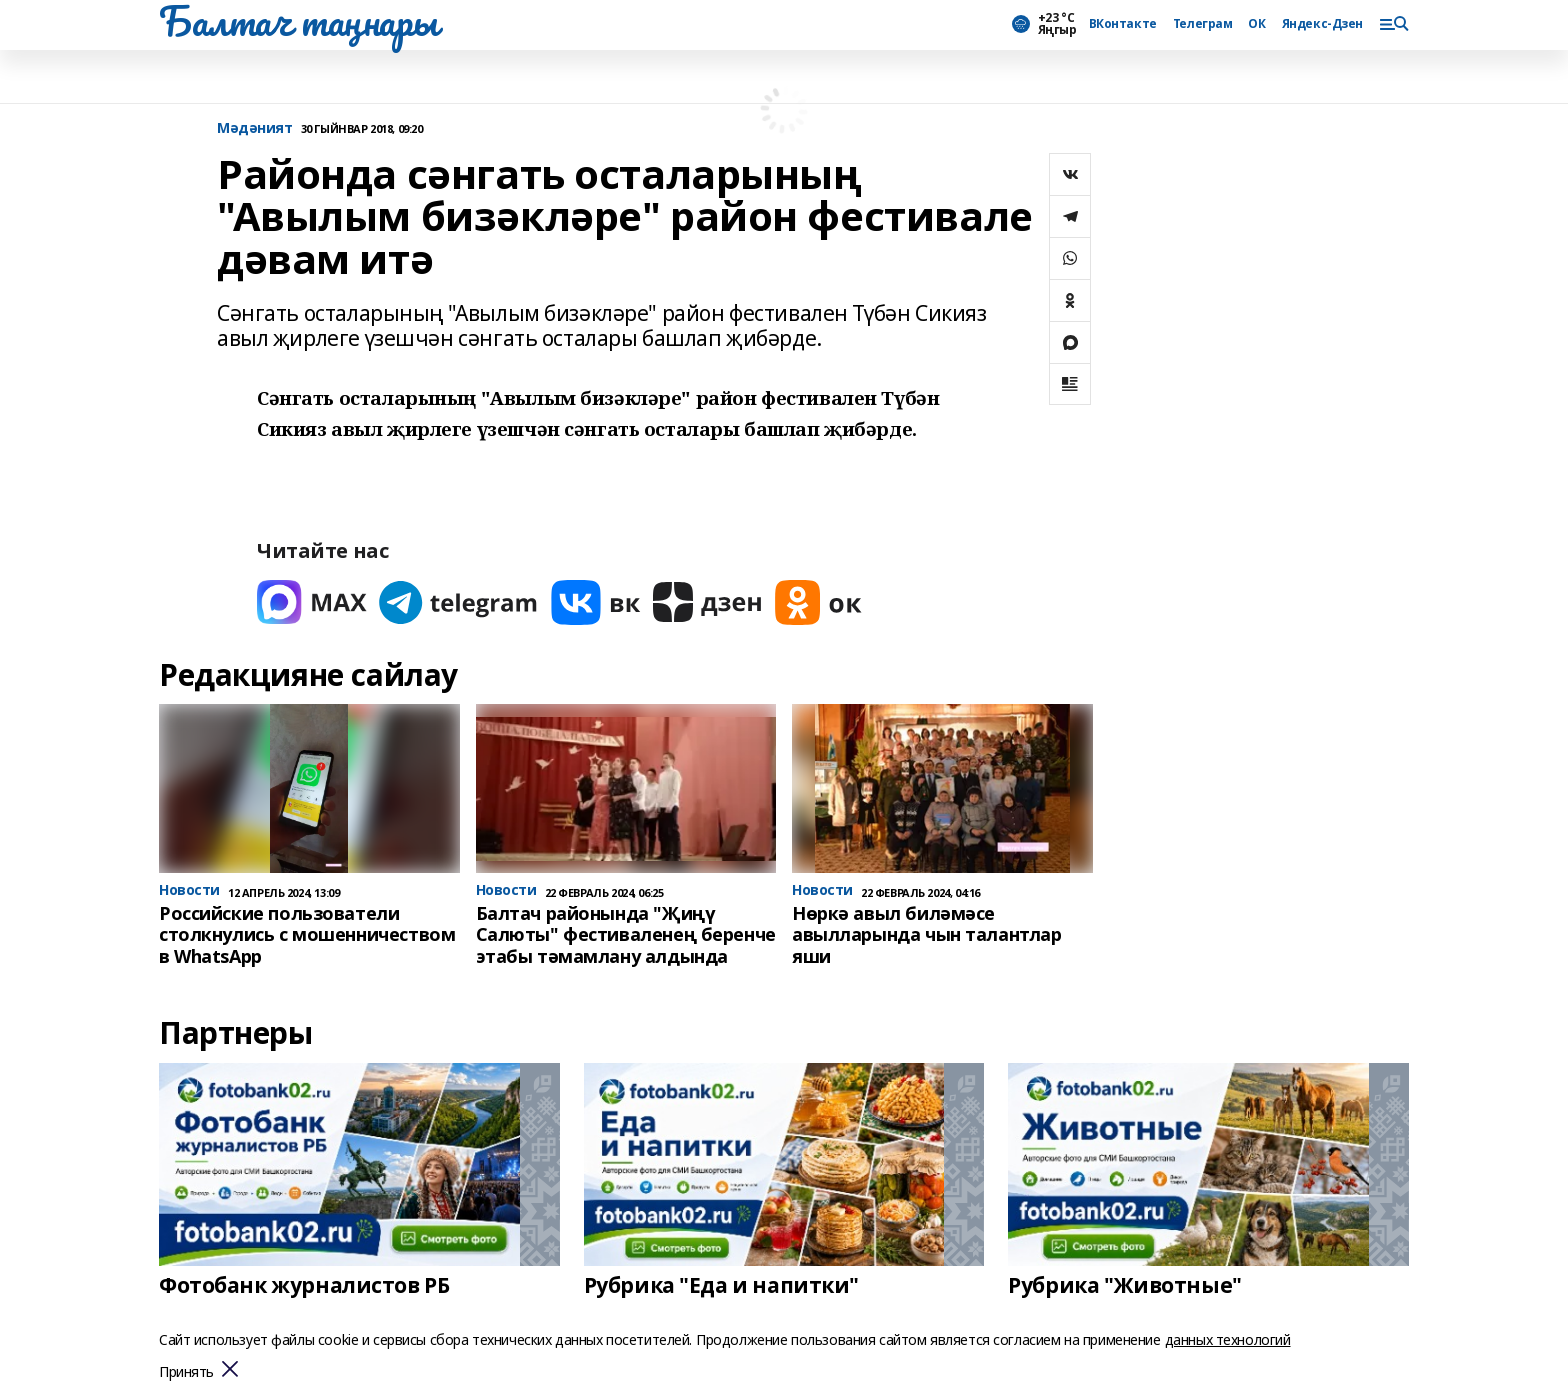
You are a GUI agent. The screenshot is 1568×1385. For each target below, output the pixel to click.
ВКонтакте (1123, 24)
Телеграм (1203, 24)
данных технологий (1228, 1339)
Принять (186, 1372)
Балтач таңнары (298, 21)
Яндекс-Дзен (1322, 24)
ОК (1256, 24)
